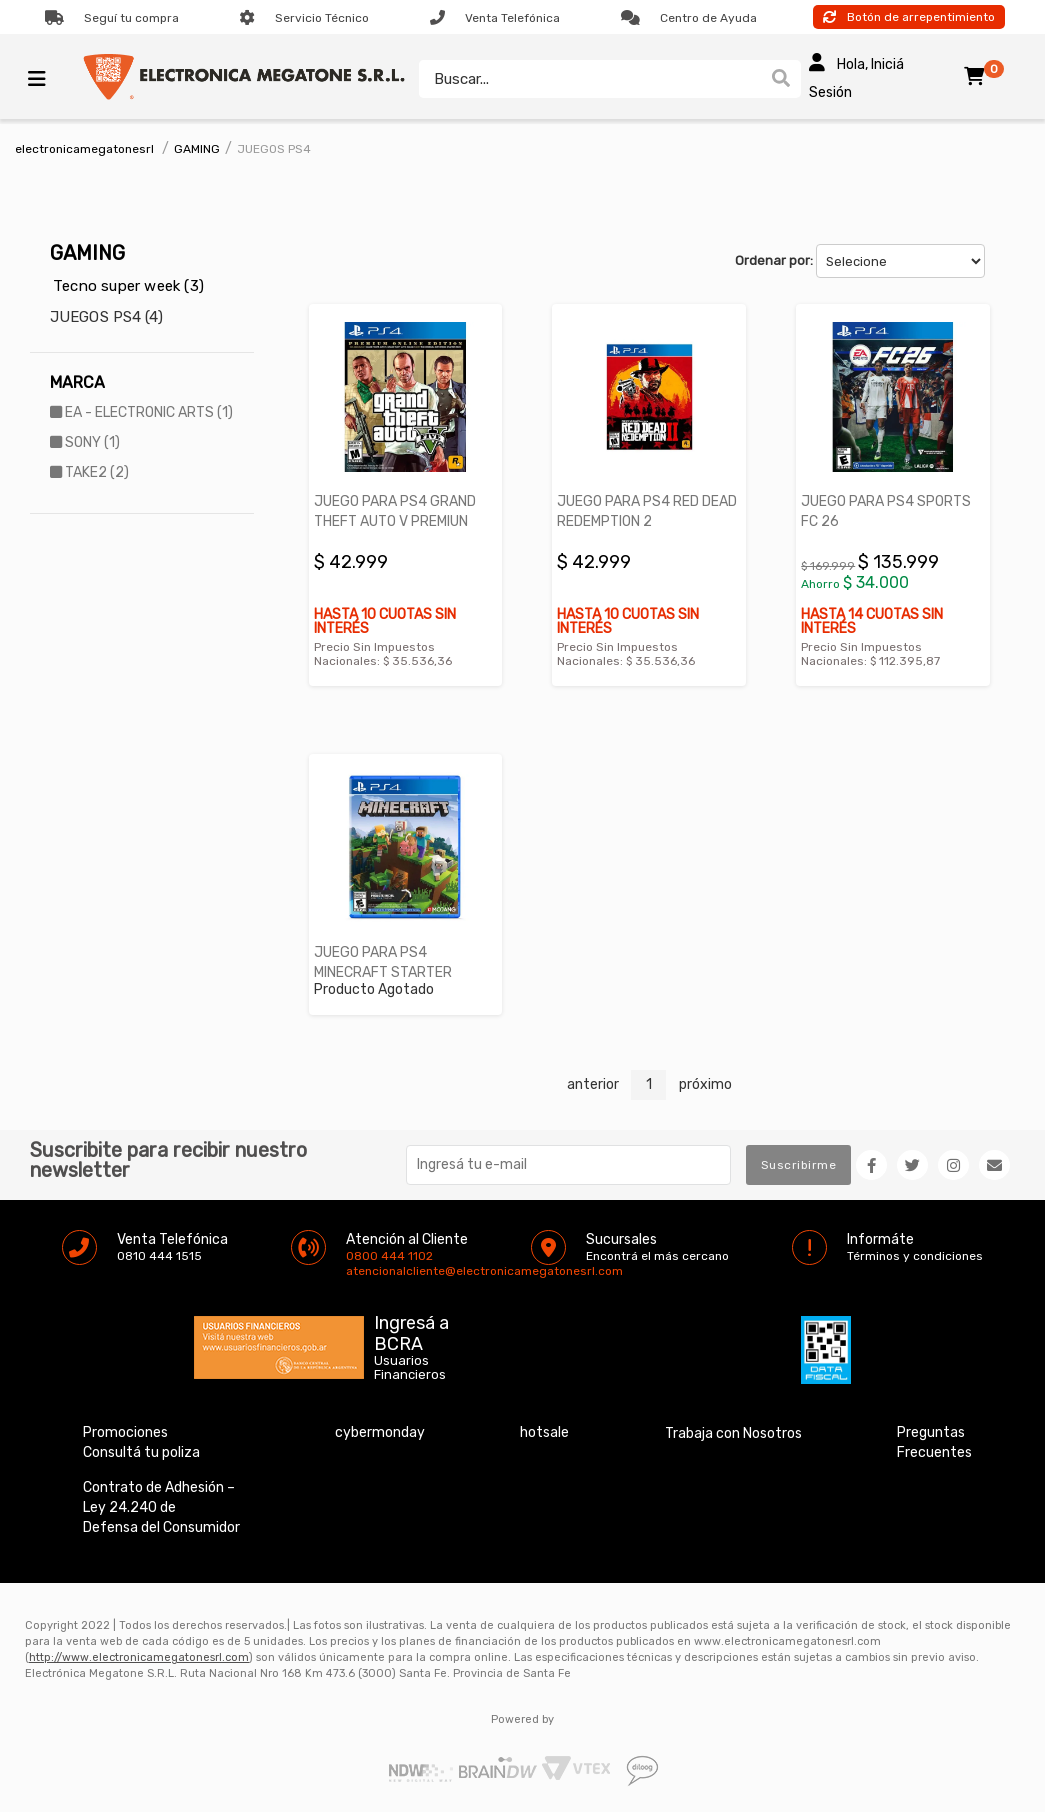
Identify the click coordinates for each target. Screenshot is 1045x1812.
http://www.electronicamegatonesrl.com (139, 1657)
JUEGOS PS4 (274, 149)
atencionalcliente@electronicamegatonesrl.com (363, 1271)
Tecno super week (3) (128, 286)
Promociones (125, 1432)
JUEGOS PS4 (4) (106, 317)
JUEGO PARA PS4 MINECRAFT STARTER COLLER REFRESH (383, 972)
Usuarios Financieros (410, 1368)
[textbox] (585, 79)
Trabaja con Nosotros (733, 1433)
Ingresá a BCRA (411, 1330)
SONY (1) (85, 442)
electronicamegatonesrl (84, 149)
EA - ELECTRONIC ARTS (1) (141, 412)
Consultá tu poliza (141, 1452)
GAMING (197, 149)
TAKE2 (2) (89, 472)
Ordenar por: (774, 260)
